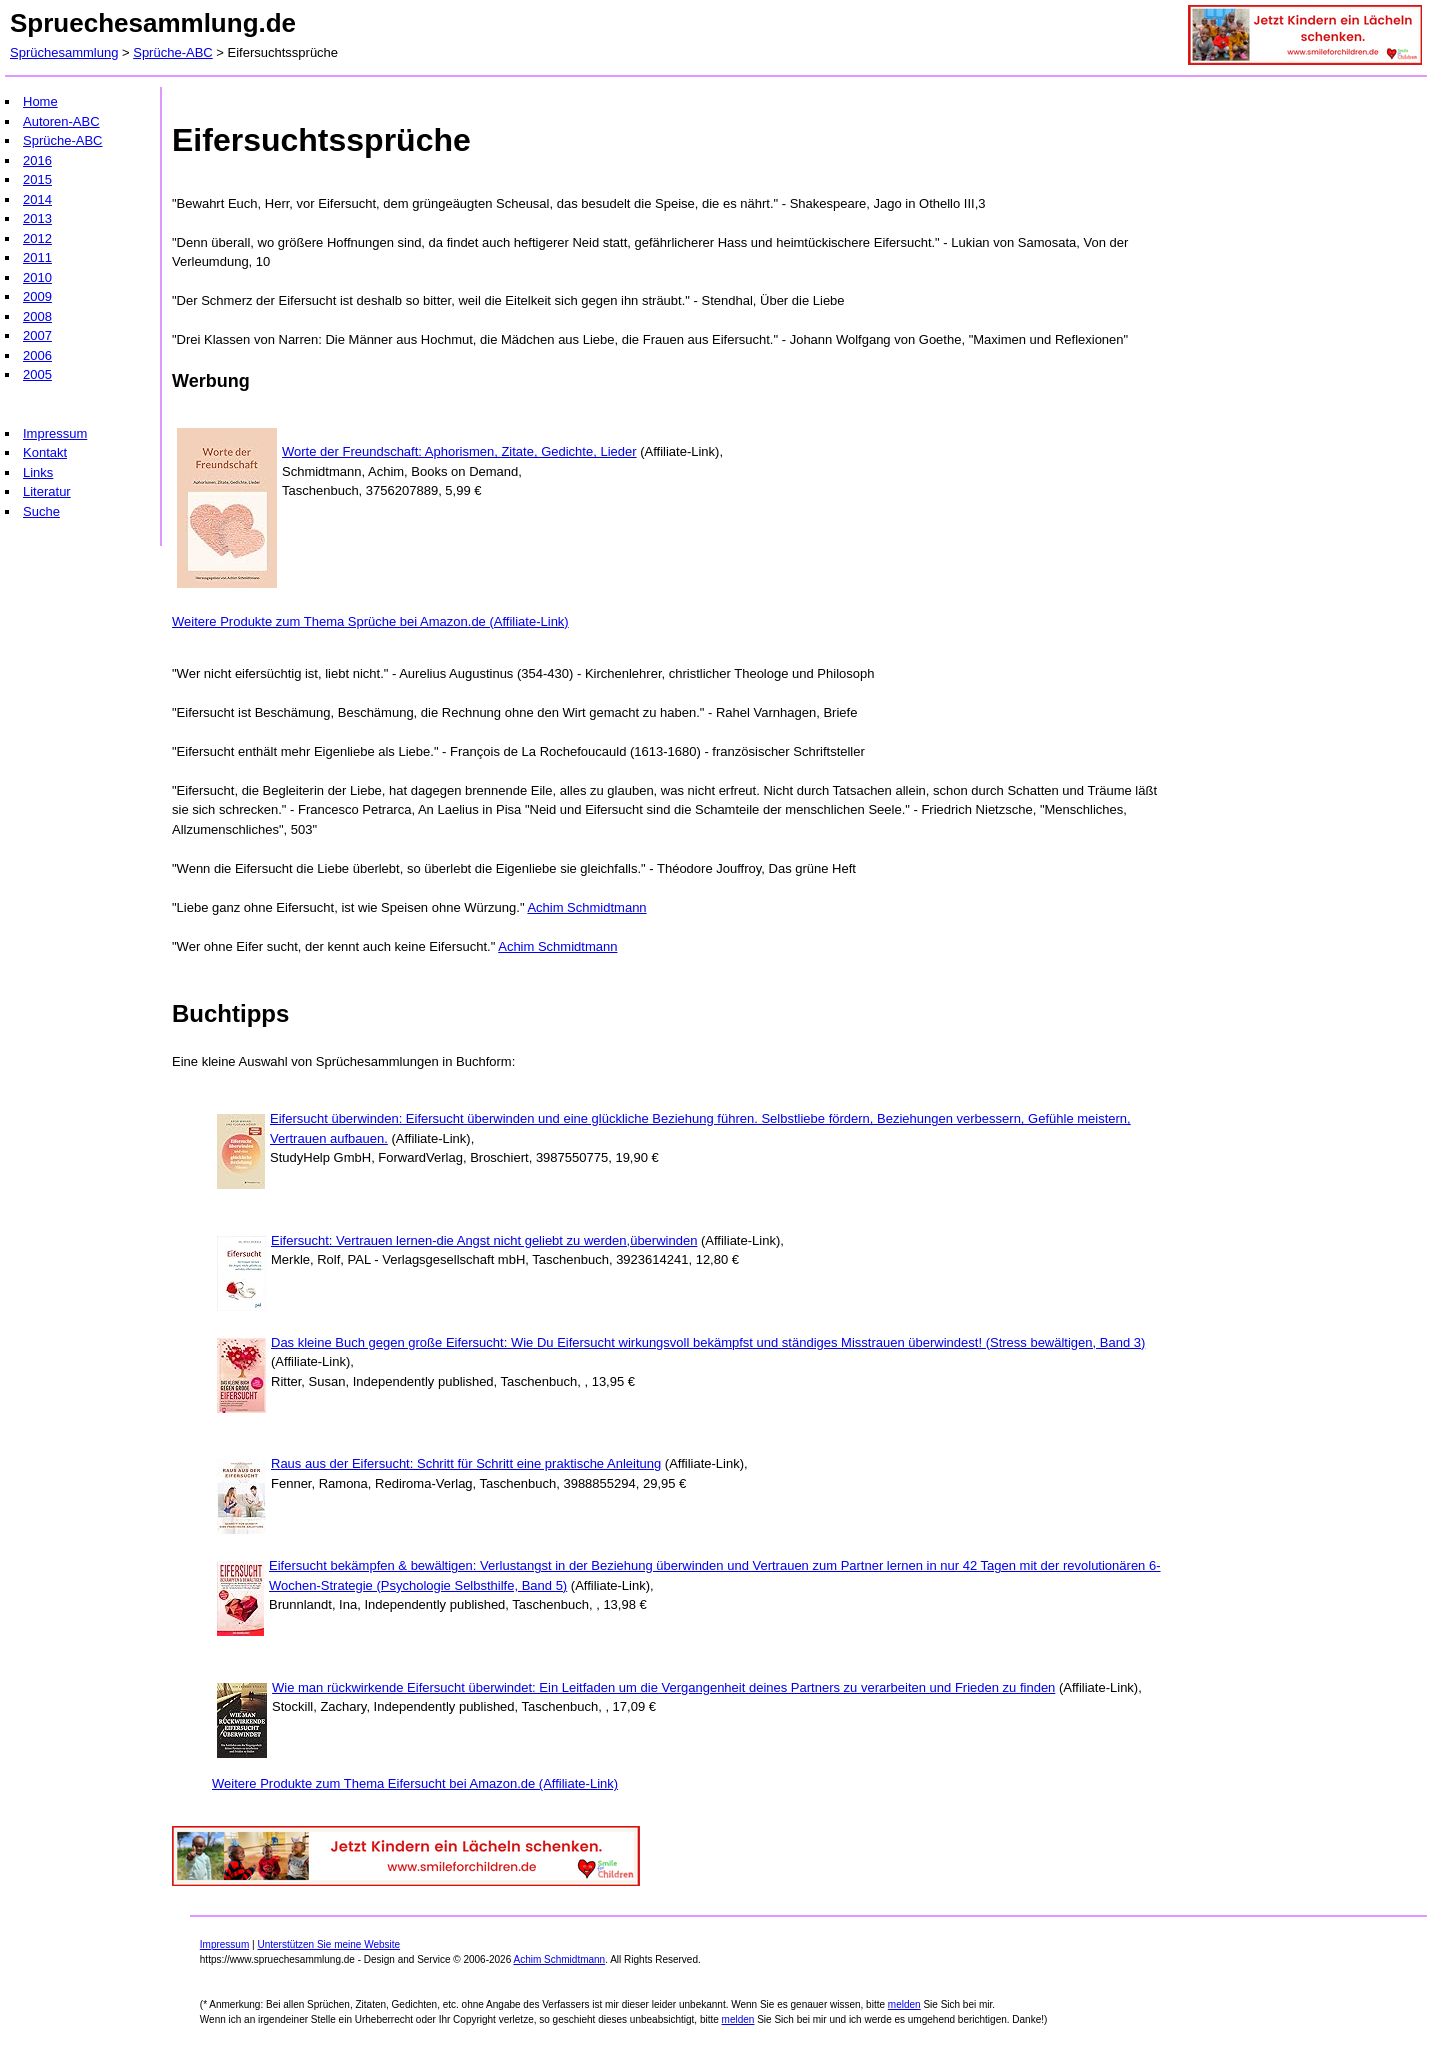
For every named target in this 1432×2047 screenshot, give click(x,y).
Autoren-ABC (61, 121)
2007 (37, 335)
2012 (37, 238)
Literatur (47, 491)
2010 (37, 277)
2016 (37, 160)
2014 (37, 199)
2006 (37, 355)
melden (904, 2004)
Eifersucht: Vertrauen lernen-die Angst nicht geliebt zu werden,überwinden (484, 1240)
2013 (37, 218)
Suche (41, 511)
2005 (37, 374)
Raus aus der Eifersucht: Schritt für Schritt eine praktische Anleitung (466, 1463)
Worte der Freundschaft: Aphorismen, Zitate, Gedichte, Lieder (459, 451)
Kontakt (45, 452)
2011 (37, 257)
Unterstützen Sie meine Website (328, 1944)
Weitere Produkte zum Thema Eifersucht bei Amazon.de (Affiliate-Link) (415, 1783)
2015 (37, 179)
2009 (37, 296)
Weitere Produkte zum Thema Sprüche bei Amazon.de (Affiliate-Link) (370, 621)
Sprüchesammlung (64, 52)
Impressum (55, 433)
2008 (37, 316)
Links (38, 472)
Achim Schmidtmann (586, 907)
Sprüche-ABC (172, 52)
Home (40, 101)
